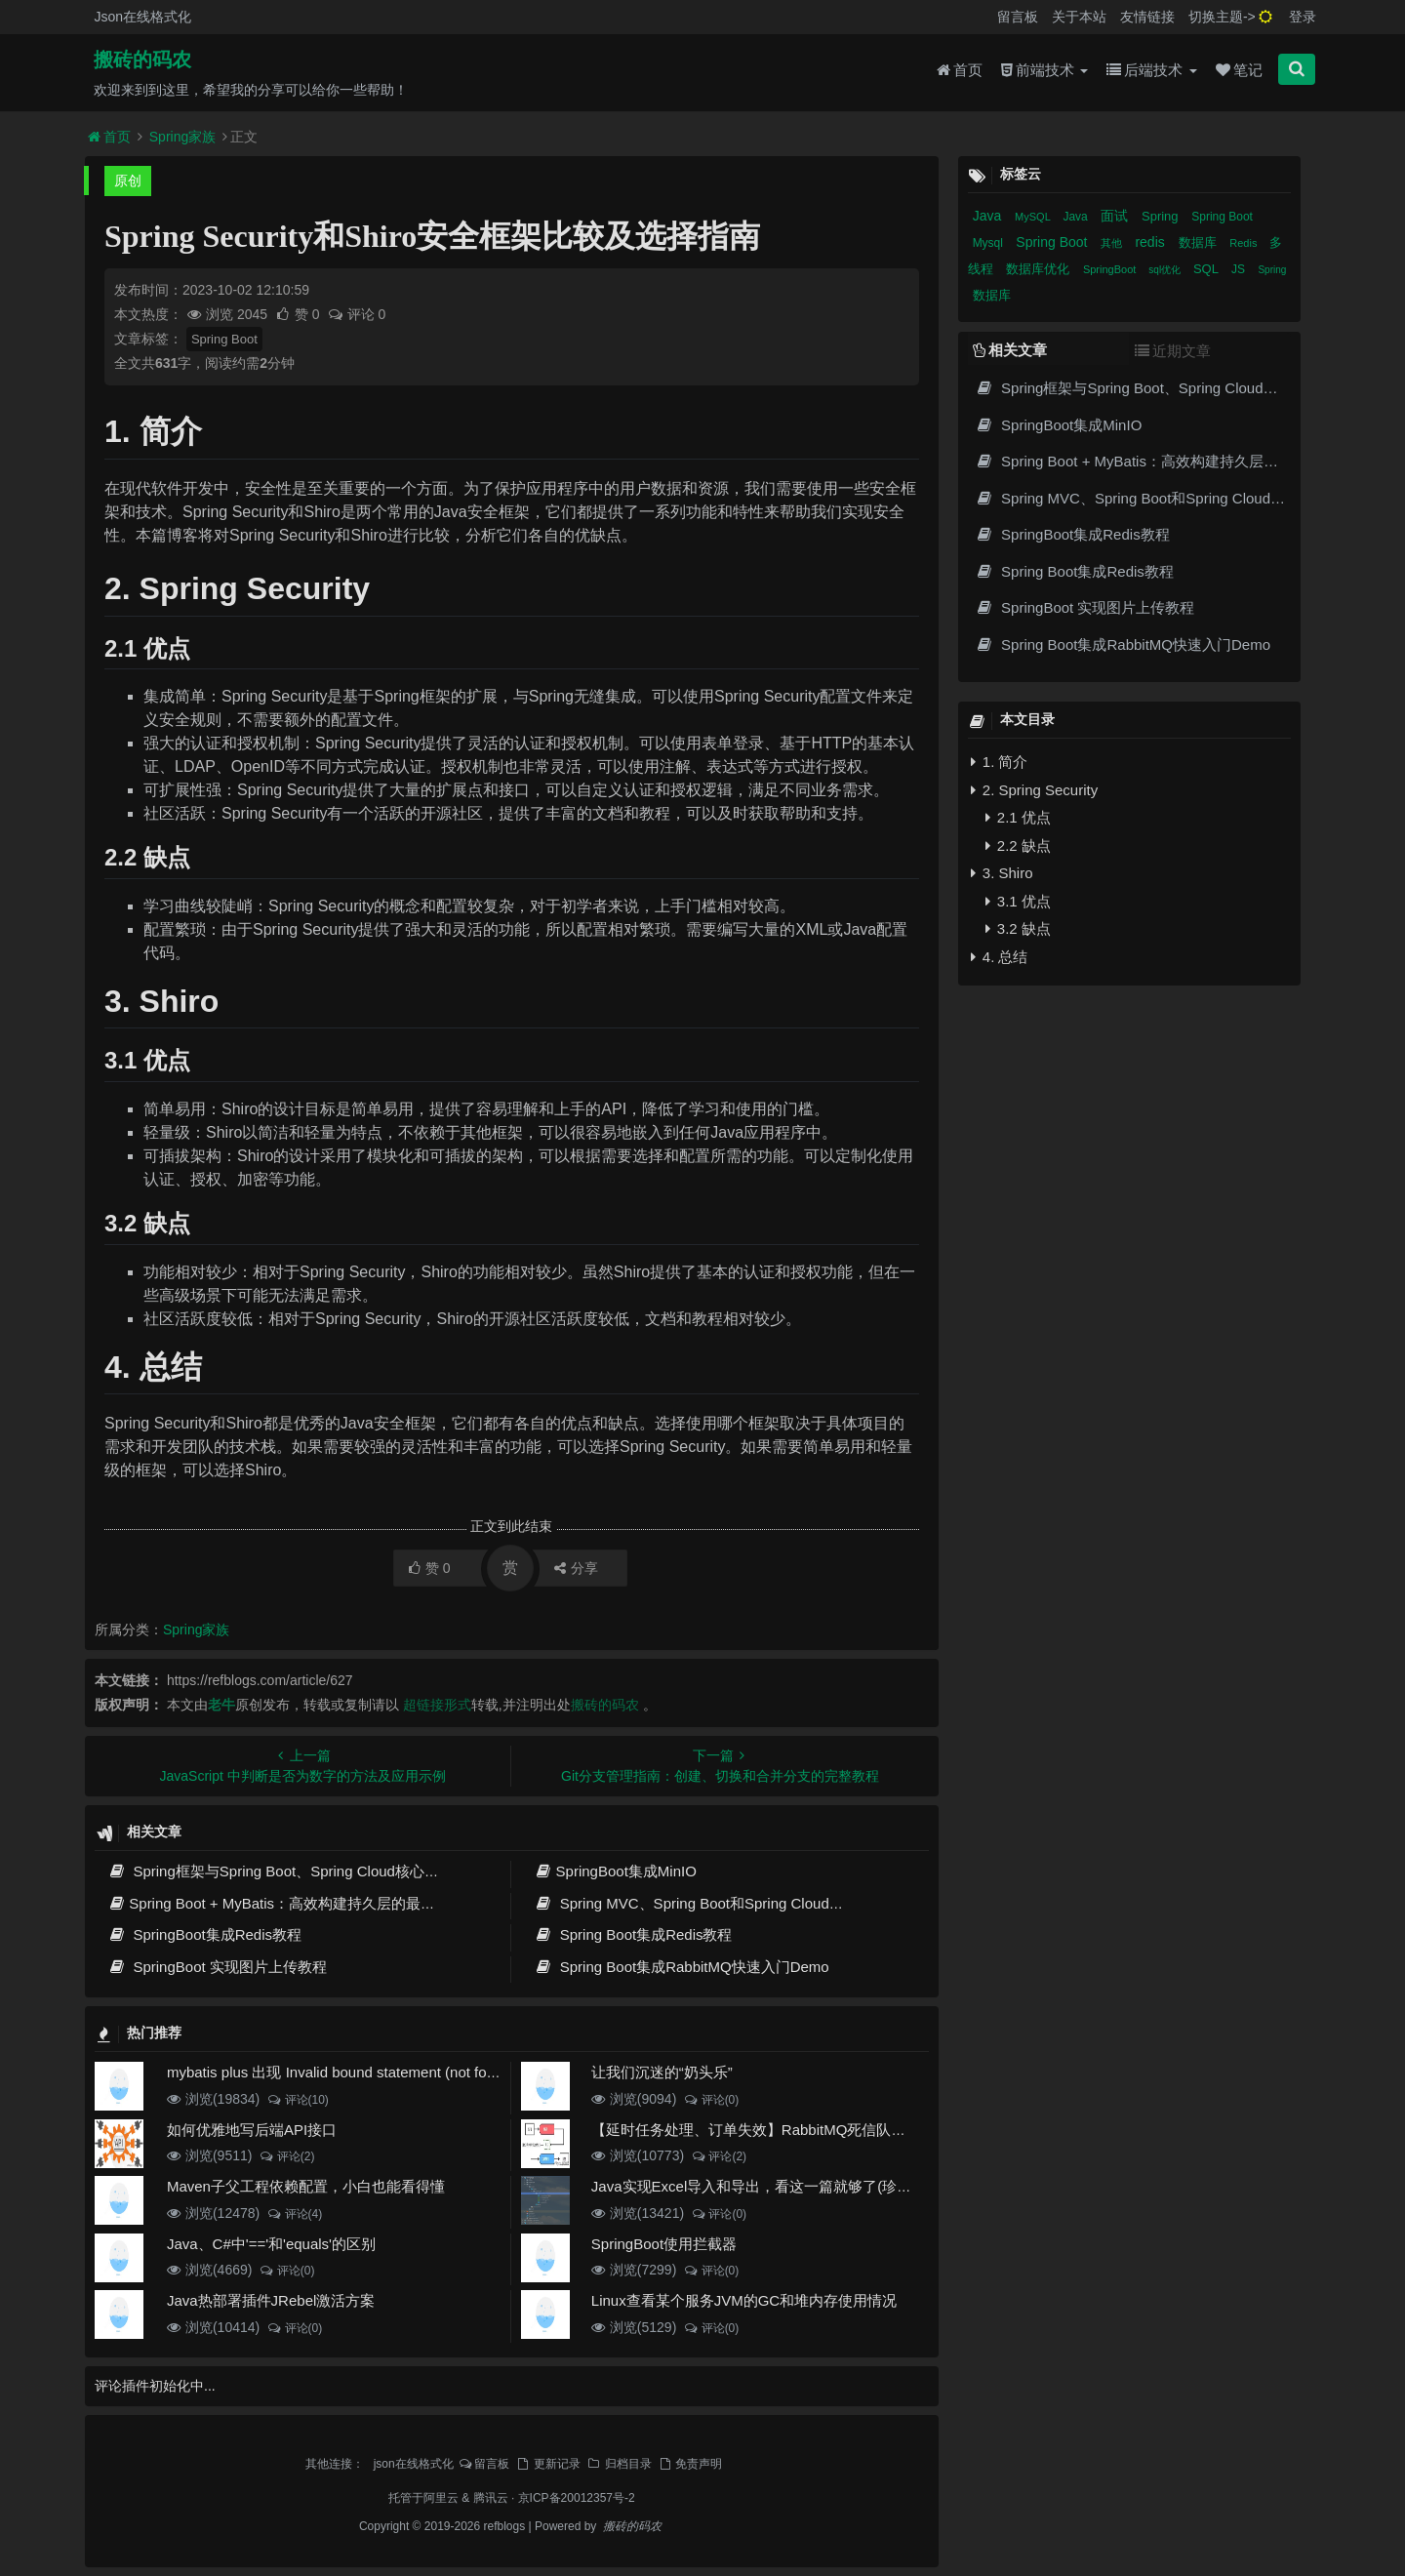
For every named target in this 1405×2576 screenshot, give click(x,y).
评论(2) (286, 2156)
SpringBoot (1111, 269)
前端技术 (1044, 69)
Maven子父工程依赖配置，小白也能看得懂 (306, 2186)
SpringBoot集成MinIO (615, 1871)
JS (1239, 269)
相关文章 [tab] (1010, 350)
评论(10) (297, 2100)
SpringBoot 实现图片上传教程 (217, 1966)
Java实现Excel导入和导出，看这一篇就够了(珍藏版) (761, 2186)
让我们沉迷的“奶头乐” (662, 2072)
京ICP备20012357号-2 (576, 2498)
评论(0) (711, 2100)
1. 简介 (999, 761)
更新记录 (547, 2464)
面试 (1116, 215)
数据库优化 (1039, 269)
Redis (1244, 243)
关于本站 (1079, 16)
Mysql (990, 243)
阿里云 (441, 2498)
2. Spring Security (1035, 790)
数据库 (1200, 242)
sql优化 (1166, 269)
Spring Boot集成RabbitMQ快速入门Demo (681, 1966)
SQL (1207, 269)
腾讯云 (490, 2498)
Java (989, 215)
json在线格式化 (414, 2464)
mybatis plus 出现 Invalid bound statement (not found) (341, 2072)
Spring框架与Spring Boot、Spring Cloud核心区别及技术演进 (317, 1871)
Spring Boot (224, 339)
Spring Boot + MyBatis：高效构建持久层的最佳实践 (285, 1903)
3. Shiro (1002, 873)
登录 (1302, 16)
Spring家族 (182, 136)
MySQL (1034, 216)
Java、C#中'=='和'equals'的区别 (271, 2243)
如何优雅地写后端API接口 (252, 2129)
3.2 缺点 (1018, 928)
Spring (1162, 216)
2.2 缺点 (1018, 845)
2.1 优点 (1018, 817)
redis (1151, 242)
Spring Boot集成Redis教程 (633, 1934)
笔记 (1239, 69)
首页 (960, 69)
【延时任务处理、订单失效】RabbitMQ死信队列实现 (763, 2129)
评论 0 (356, 314)
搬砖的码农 (142, 59)
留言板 (1017, 16)
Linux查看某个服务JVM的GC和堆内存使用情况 (744, 2300)
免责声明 (690, 2464)
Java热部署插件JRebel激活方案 (271, 2300)
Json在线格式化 (142, 16)
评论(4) (294, 2214)
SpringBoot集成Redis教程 (204, 1934)
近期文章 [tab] (1173, 350)
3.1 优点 (1018, 901)
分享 (576, 1568)
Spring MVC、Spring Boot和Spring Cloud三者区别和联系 (732, 1903)
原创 (127, 180)
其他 (1113, 243)
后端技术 (1151, 69)
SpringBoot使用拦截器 (664, 2243)
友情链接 (1147, 16)
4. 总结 (999, 956)
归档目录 (618, 2464)
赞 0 (299, 314)
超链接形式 (437, 1704)
